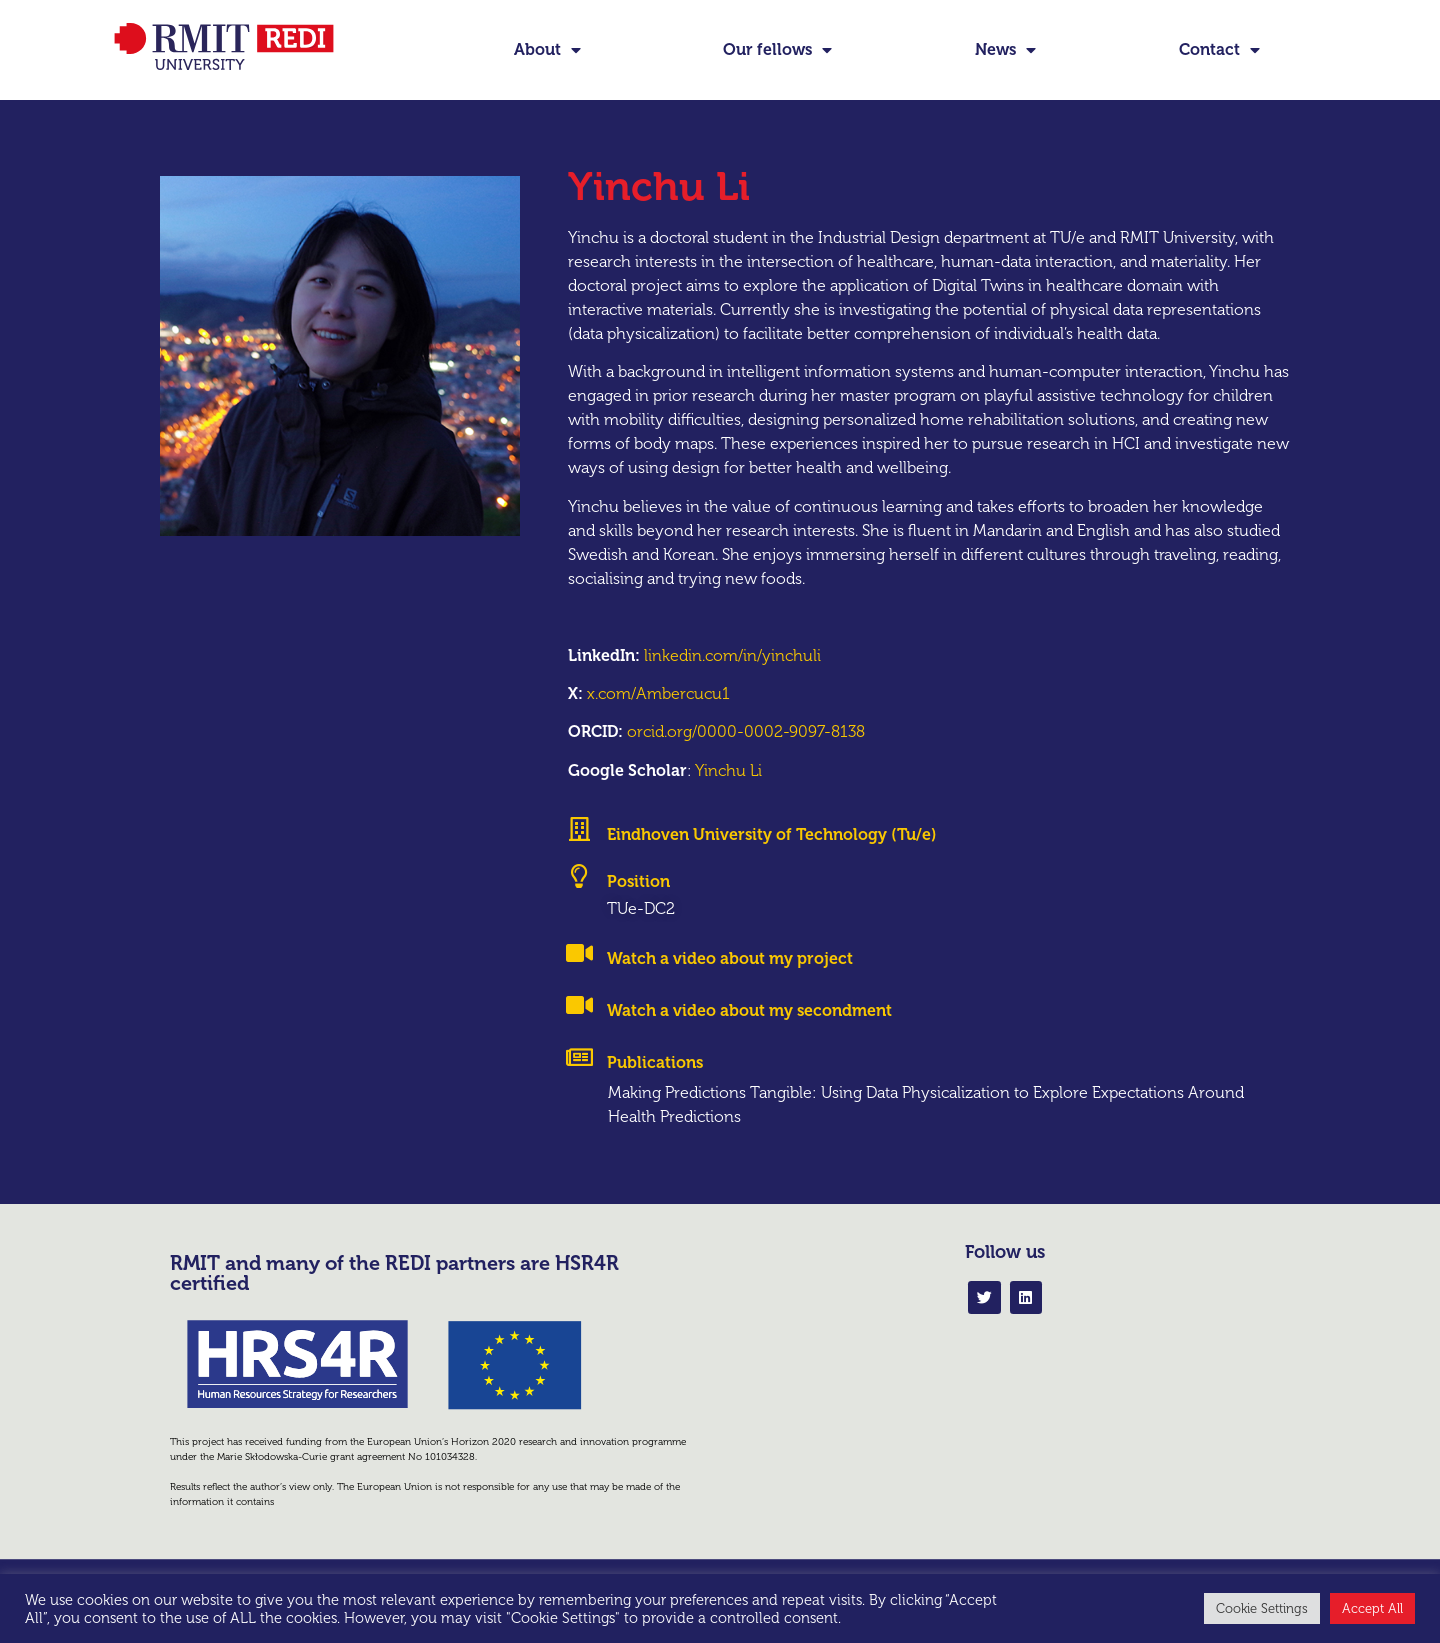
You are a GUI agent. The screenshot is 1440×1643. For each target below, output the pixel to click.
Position (638, 915)
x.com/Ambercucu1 (658, 726)
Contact (1219, 50)
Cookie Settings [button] (1262, 1608)
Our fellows (777, 50)
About (547, 50)
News (1005, 50)
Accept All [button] (1372, 1608)
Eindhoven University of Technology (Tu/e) (772, 868)
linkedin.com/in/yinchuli (732, 688)
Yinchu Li (728, 803)
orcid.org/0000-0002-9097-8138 (746, 765)
